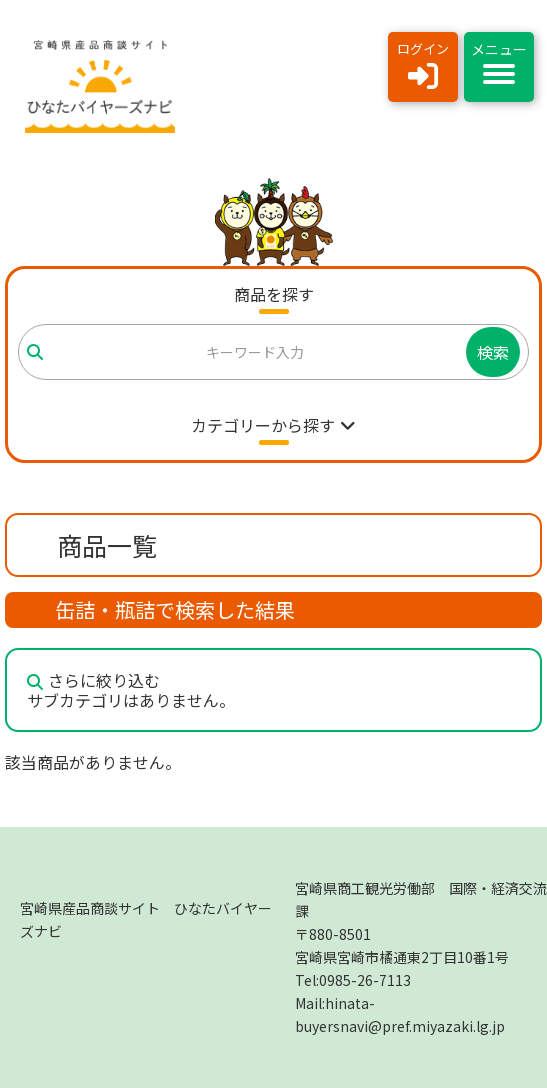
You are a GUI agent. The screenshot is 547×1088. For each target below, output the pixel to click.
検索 (493, 352)
